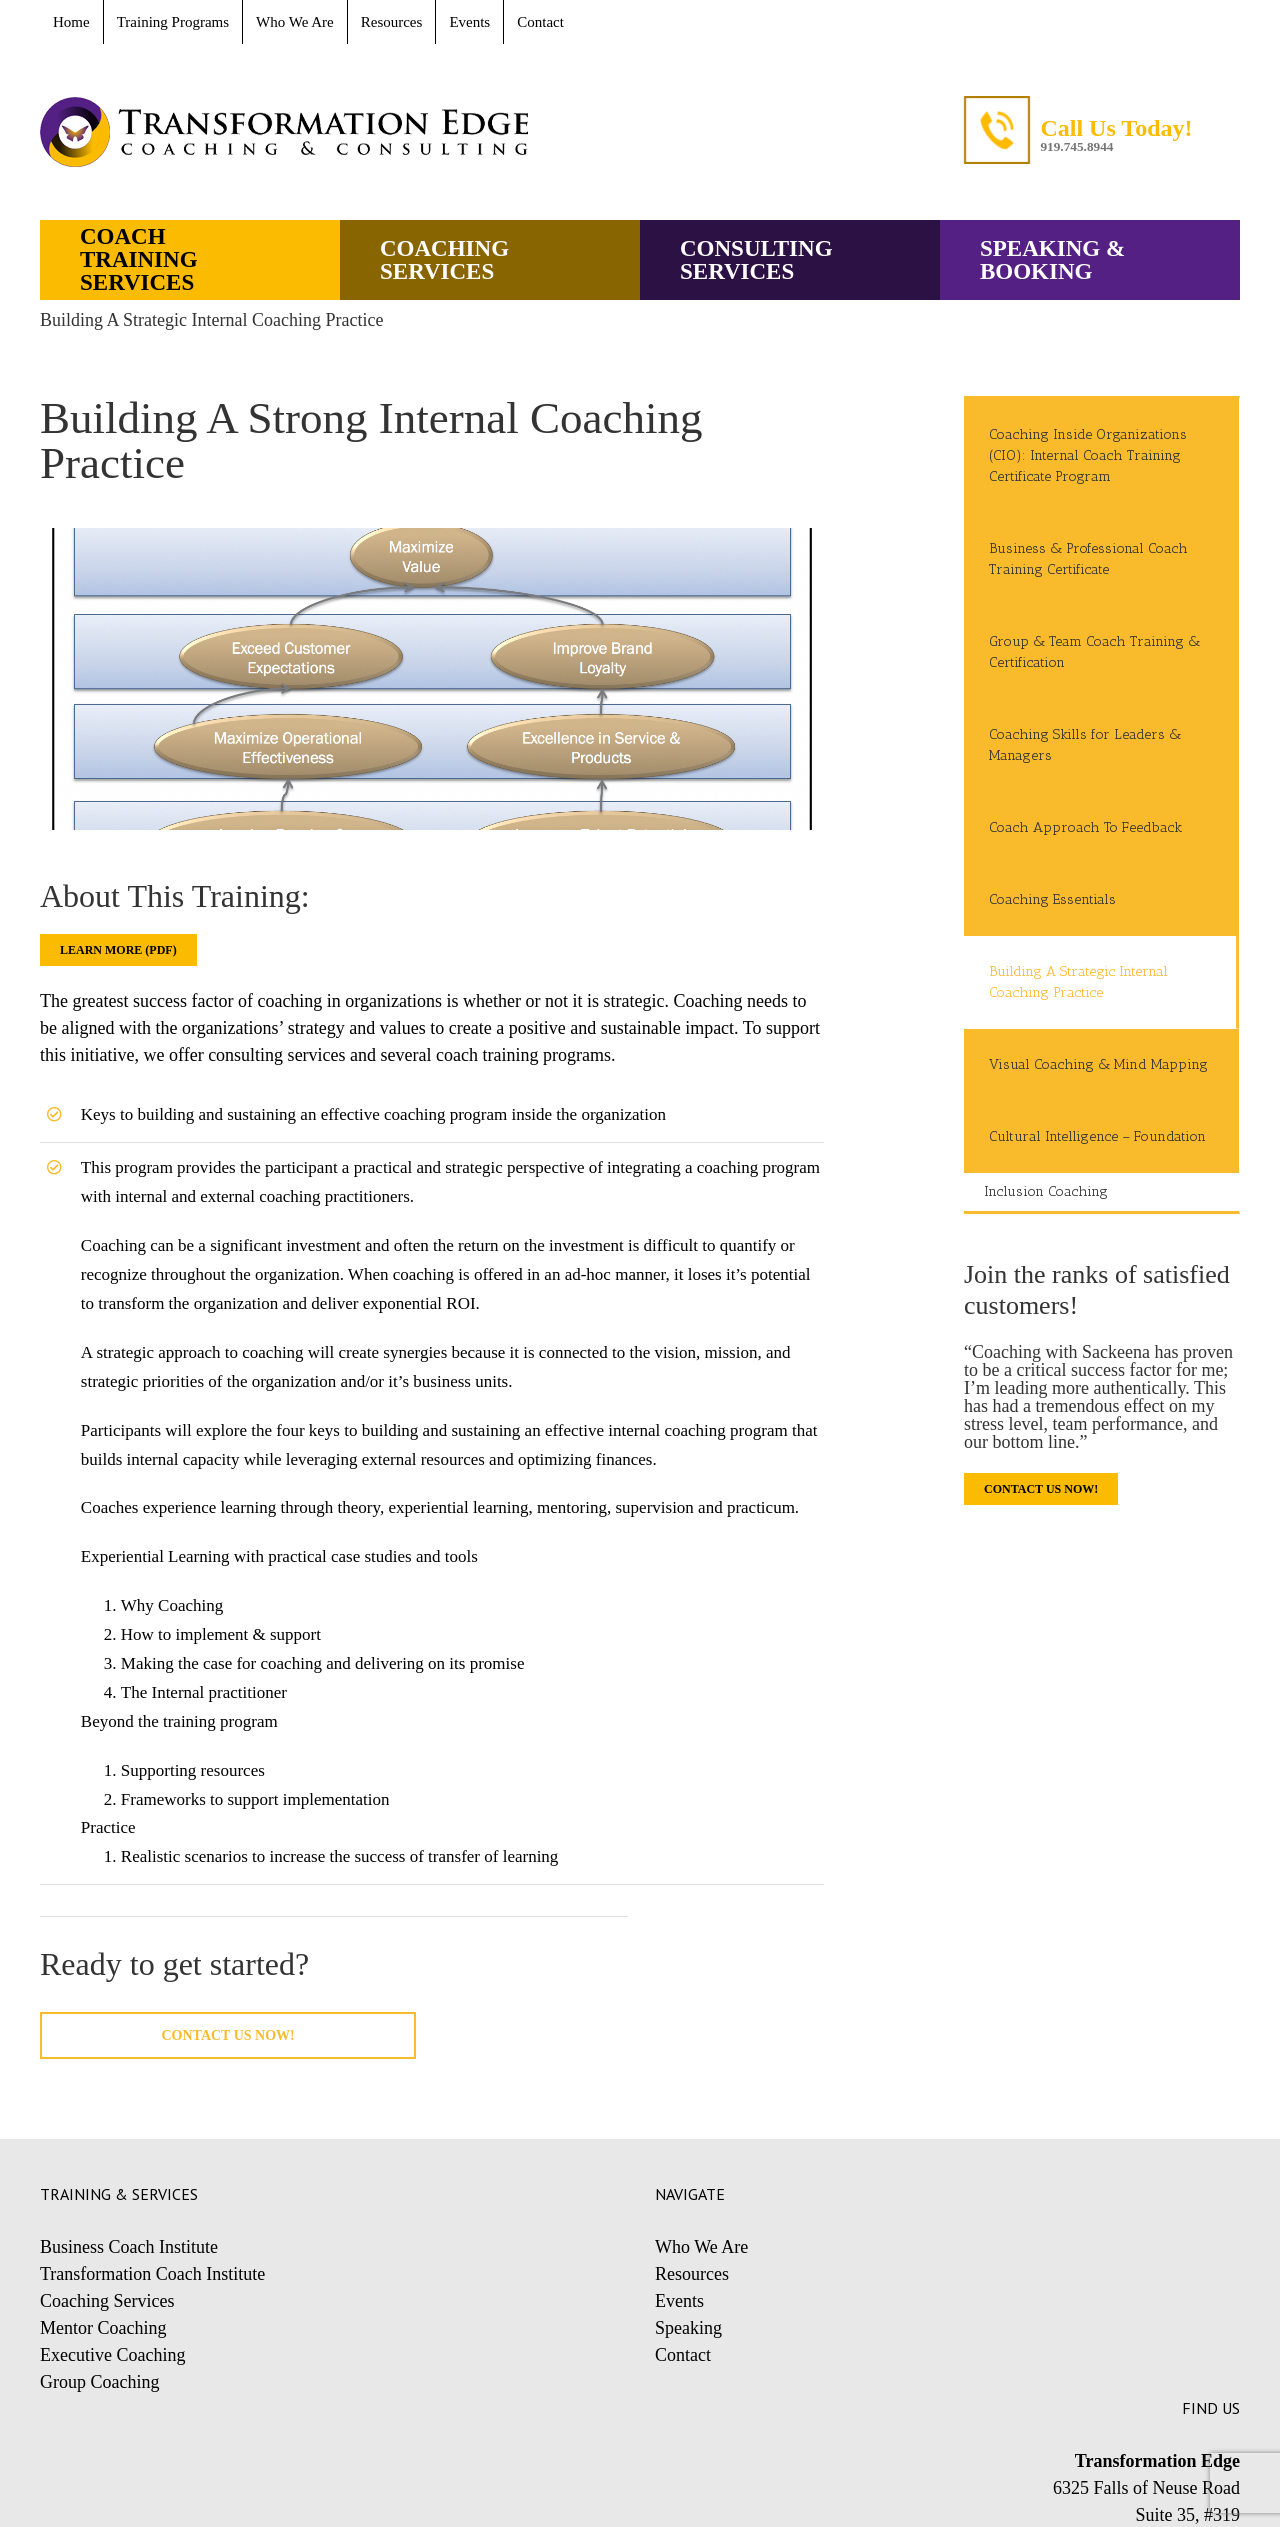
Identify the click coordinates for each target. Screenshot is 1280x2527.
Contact (683, 2355)
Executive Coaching (112, 2355)
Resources (692, 2274)
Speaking (688, 2328)
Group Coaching (99, 2382)
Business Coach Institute (129, 2247)
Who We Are (701, 2247)
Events (679, 2301)
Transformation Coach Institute (152, 2274)
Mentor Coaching (103, 2328)
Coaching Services (107, 2301)
